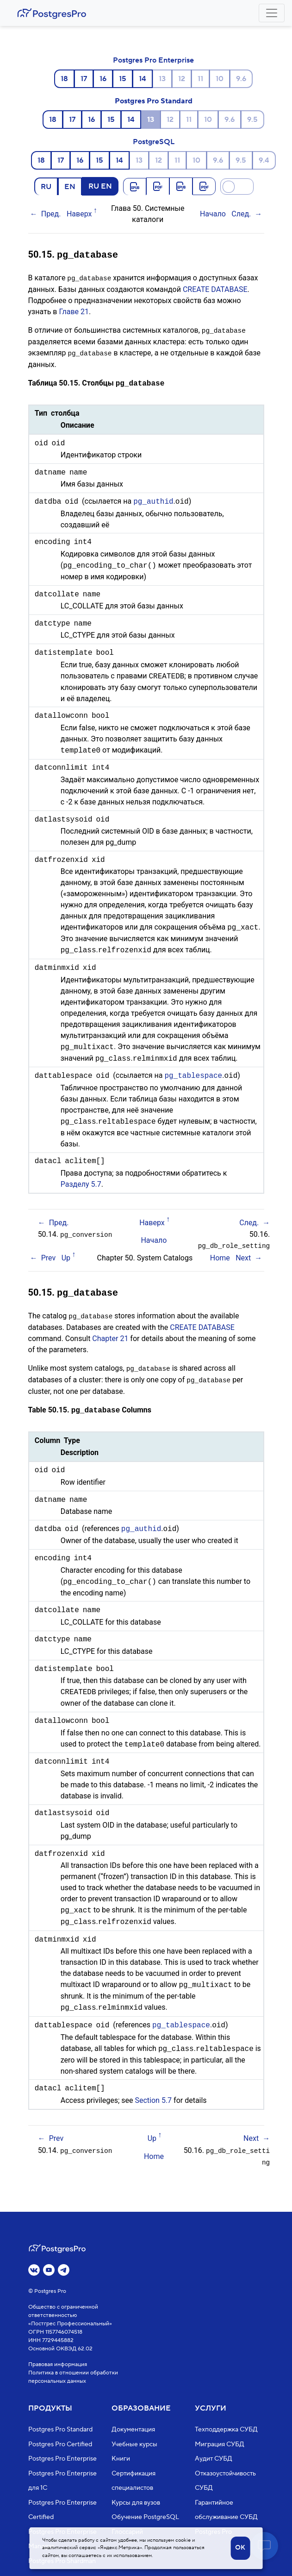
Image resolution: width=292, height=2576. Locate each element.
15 (122, 78)
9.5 (252, 119)
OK (240, 2548)
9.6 (241, 78)
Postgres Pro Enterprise (153, 60)
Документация (133, 2429)
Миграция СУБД (219, 2444)
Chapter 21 (110, 1334)
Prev (48, 1255)
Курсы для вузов (136, 2503)
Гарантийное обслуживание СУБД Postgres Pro (226, 2517)
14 (142, 78)
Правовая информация (57, 2364)
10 (220, 78)
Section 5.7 (153, 2095)
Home (220, 1255)
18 (64, 78)
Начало (213, 213)
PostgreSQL (153, 141)
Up (66, 1255)
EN (69, 186)
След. (241, 213)
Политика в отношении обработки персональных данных (73, 2377)
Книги (121, 2459)
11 (200, 78)
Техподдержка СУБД (226, 2429)
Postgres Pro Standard (154, 101)
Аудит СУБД (213, 2459)
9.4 (264, 160)
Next (243, 1255)
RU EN (100, 186)
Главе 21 (74, 310)
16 (102, 78)
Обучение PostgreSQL (145, 2517)
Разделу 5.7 (81, 1181)
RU (46, 186)
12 (181, 78)
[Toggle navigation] (272, 13)
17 (84, 78)
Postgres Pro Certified (60, 2444)
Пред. (51, 213)
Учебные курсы (134, 2444)
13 (162, 78)
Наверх (79, 213)
